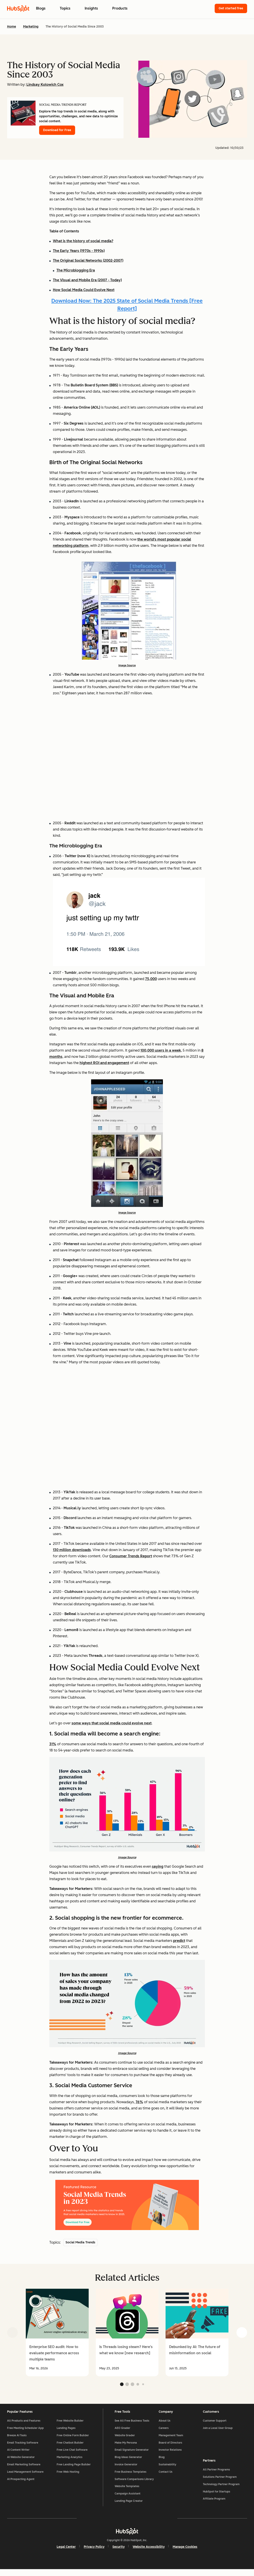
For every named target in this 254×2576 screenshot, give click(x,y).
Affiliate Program (214, 2503)
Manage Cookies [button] (185, 2553)
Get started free (231, 8)
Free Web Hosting (68, 2477)
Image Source (127, 665)
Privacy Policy (94, 2553)
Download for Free (57, 130)
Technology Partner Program (221, 2488)
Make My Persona (126, 2448)
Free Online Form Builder (73, 2441)
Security (118, 2553)
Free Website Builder (70, 2426)
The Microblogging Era (75, 270)
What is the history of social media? (83, 241)
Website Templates (127, 2492)
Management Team (171, 2441)
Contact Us (165, 2477)
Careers (164, 2434)
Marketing (30, 26)
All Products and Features (23, 2426)
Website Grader (125, 2441)
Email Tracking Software (22, 2448)
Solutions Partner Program (220, 2481)
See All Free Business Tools (132, 2426)
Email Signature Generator (132, 2456)
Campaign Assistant (127, 2499)
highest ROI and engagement (104, 1063)
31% (52, 1744)
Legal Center (66, 2553)
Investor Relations (170, 2456)
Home (11, 26)
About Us (164, 2426)
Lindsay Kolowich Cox (45, 84)
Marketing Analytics (69, 2463)
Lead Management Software (25, 2477)
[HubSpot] (127, 2537)
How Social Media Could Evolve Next (83, 290)
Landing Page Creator (129, 2506)
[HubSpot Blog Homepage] (18, 8)
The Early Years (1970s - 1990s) (79, 251)
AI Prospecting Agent (20, 2485)
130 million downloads (72, 1550)
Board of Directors (170, 2448)
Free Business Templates (130, 2477)
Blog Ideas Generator (128, 2463)
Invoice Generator (126, 2470)
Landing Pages (66, 2434)
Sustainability (167, 2470)
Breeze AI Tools (17, 2441)
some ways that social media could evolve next (112, 1723)
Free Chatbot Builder (70, 2448)
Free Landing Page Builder (74, 2470)
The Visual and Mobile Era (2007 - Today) (87, 280)
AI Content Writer (18, 2456)
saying (157, 1866)
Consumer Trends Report (130, 1556)
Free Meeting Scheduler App (25, 2434)
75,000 (151, 979)
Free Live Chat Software (72, 2456)
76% (139, 2102)
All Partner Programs (216, 2474)
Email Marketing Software (23, 2470)
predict (179, 1941)
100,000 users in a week (160, 1050)
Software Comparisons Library (134, 2485)
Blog (162, 2463)
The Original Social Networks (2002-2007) (88, 260)
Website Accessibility (149, 2553)
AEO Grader (122, 2434)
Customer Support (214, 2426)
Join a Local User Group (218, 2434)
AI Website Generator (21, 2463)
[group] (57, 2332)
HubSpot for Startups (216, 2496)
